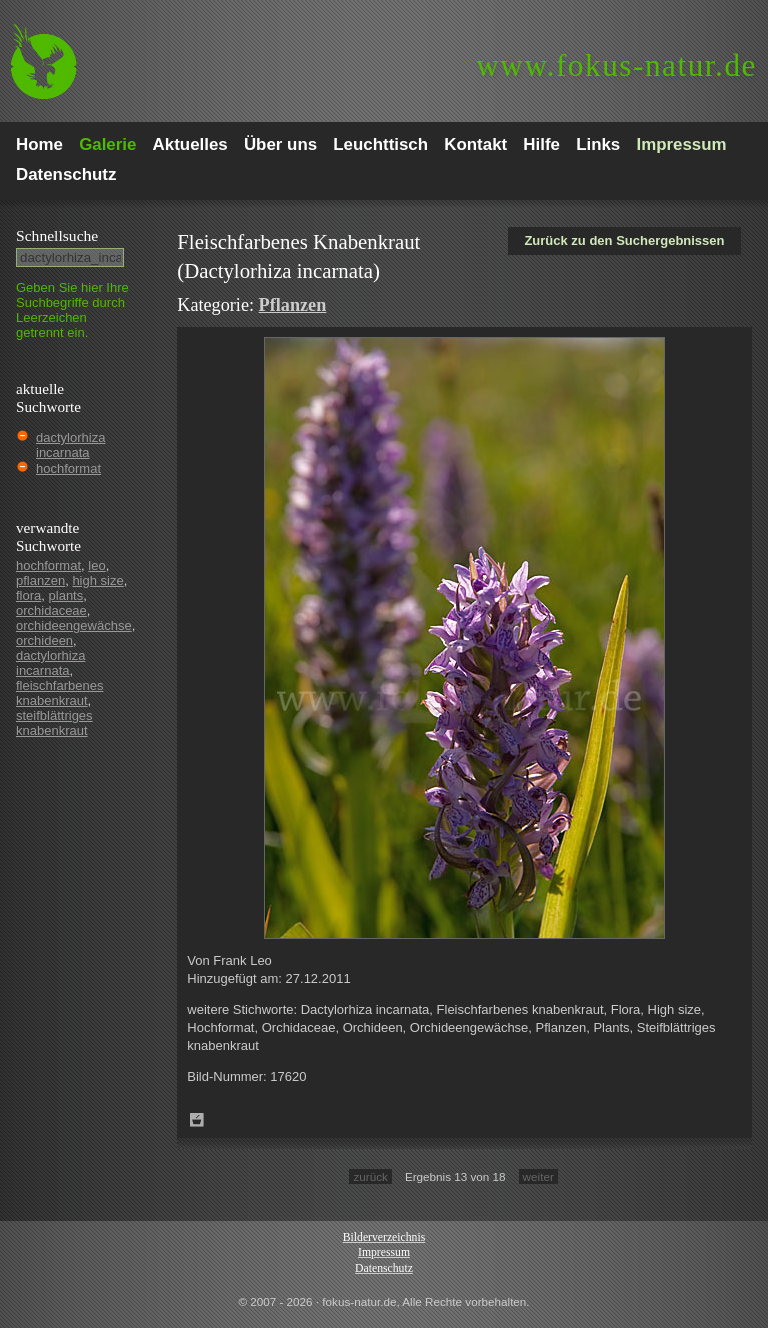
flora (28, 595)
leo (96, 565)
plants (66, 595)
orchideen (44, 640)
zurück (370, 1176)
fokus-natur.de (616, 65)
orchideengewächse (74, 625)
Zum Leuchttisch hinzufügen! (197, 1120)
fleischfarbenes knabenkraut (59, 693)
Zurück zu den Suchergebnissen (624, 240)
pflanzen (40, 580)
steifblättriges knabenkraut (54, 723)
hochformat (68, 468)
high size (97, 580)
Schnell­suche (57, 235)
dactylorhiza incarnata (70, 445)
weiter (538, 1176)
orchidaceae (51, 610)
